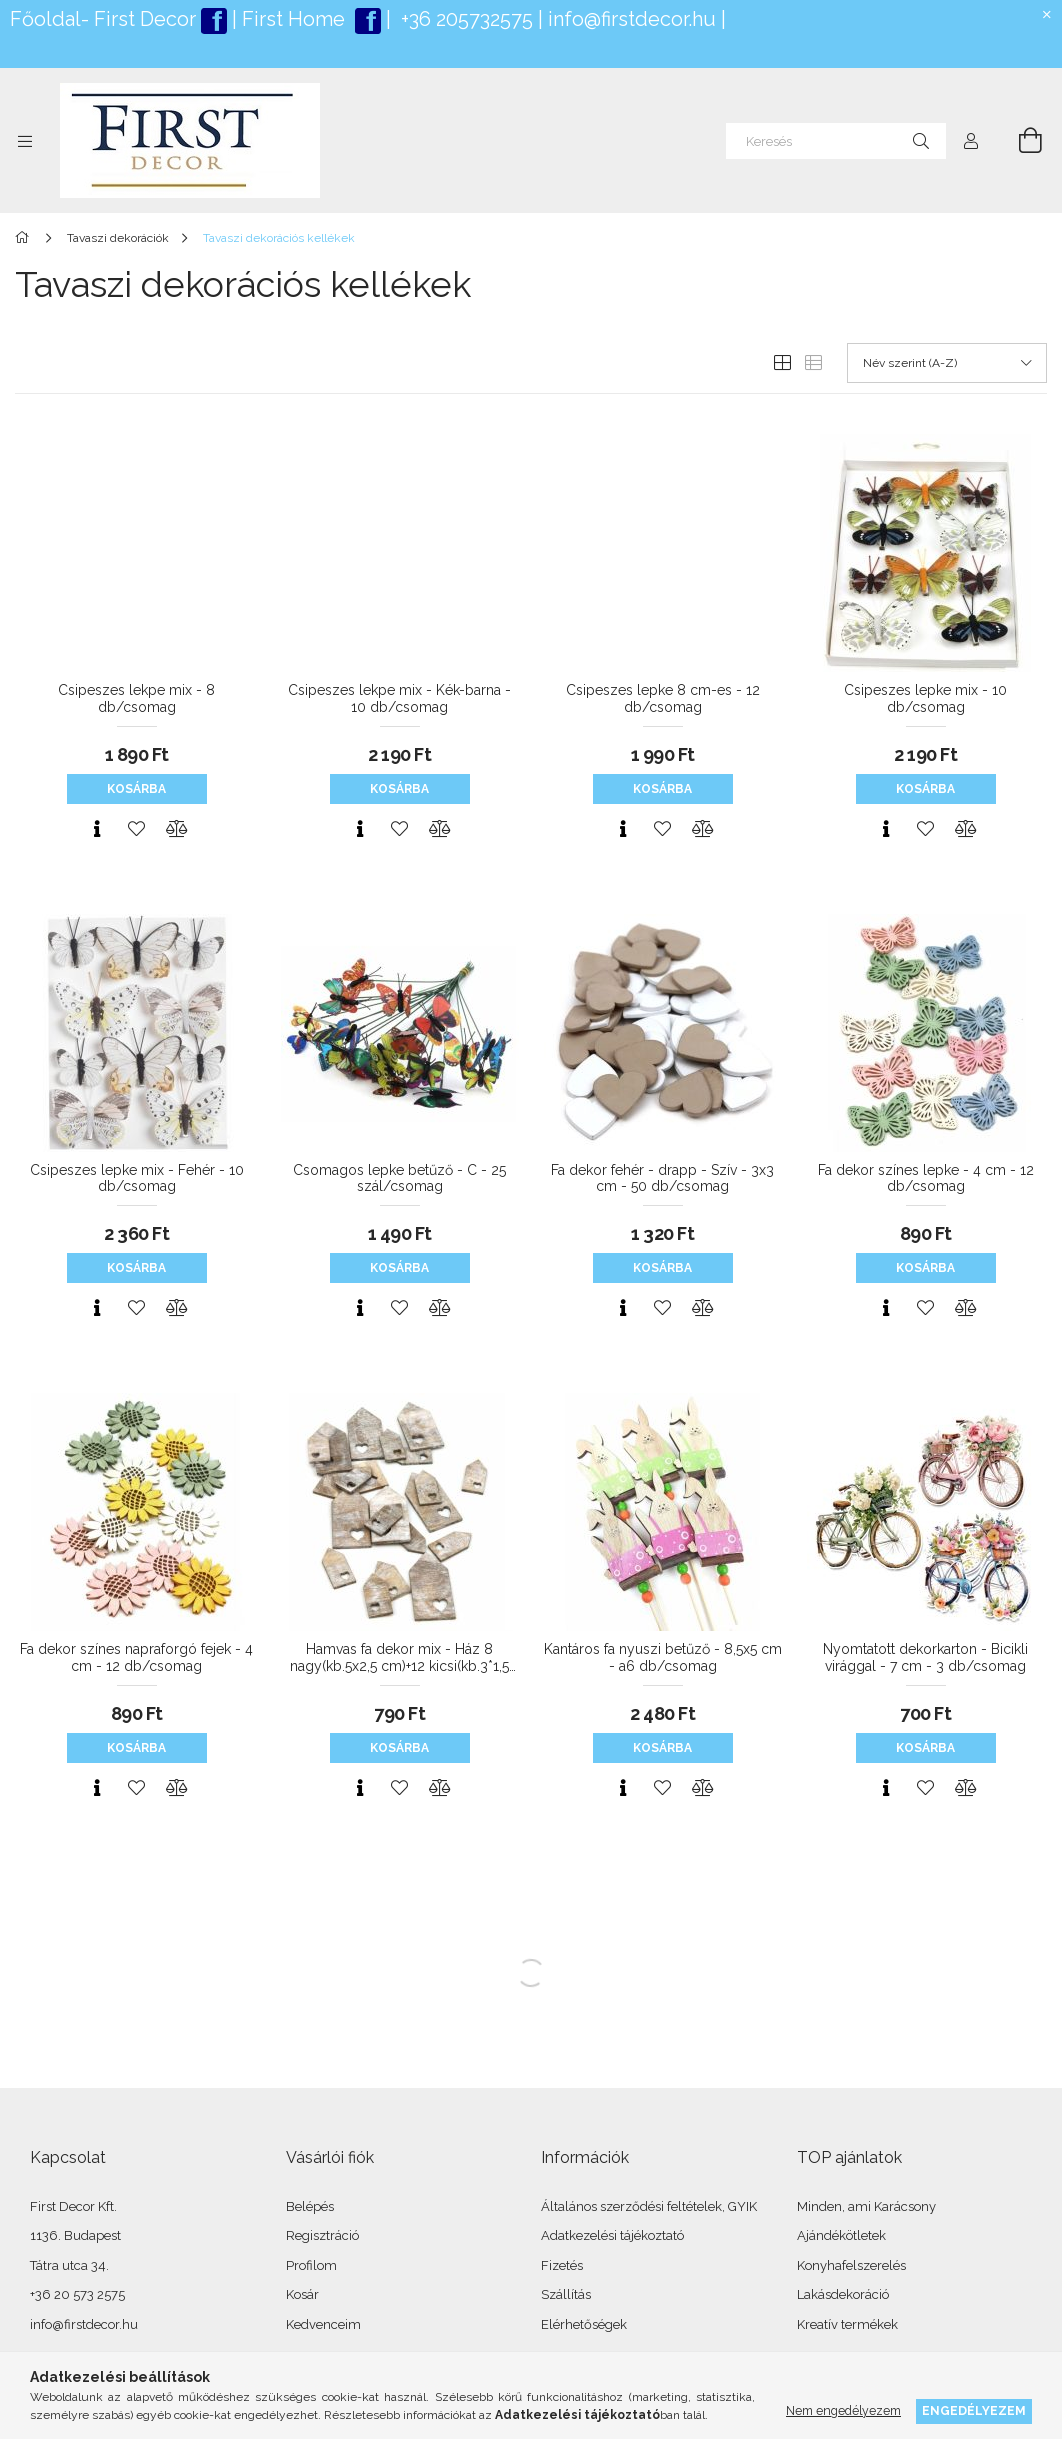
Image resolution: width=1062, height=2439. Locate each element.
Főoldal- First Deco (99, 19)
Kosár (302, 2294)
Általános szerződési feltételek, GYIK (649, 2206)
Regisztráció (322, 2235)
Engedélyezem (974, 2410)
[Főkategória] (25, 238)
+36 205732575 (467, 19)
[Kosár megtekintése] (1019, 141)
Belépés (310, 2206)
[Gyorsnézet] (97, 829)
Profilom (311, 2265)
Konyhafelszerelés (851, 2265)
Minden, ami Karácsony (866, 2206)
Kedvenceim (323, 2324)
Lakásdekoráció (843, 2294)
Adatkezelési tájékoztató (612, 2235)
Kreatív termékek (847, 2324)
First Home (296, 19)
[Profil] (971, 141)
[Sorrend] (947, 363)
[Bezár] (1047, 15)
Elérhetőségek (584, 2324)
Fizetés (562, 2265)
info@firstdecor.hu (632, 19)
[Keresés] (836, 141)
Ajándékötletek (841, 2235)
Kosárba (136, 789)
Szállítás (566, 2294)
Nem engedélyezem (843, 2410)
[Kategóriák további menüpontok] (25, 141)
